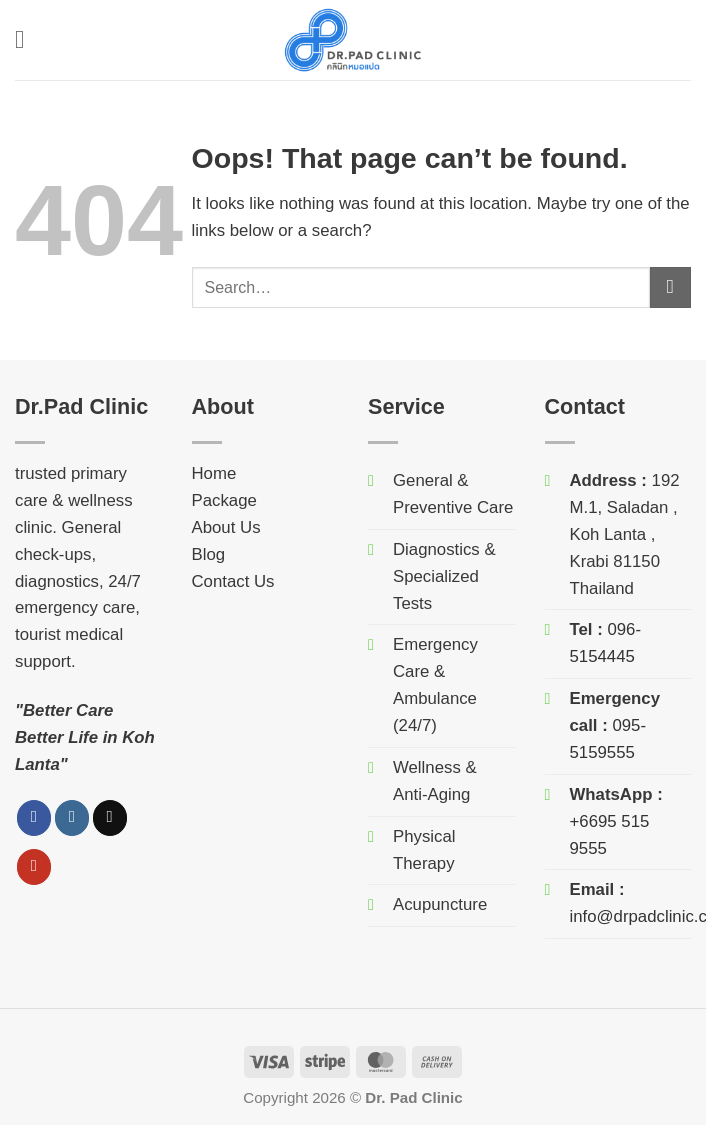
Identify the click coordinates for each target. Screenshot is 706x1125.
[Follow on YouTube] (34, 866)
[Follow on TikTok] (110, 817)
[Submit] (670, 287)
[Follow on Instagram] (72, 817)
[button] (28, 40)
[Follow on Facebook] (34, 817)
